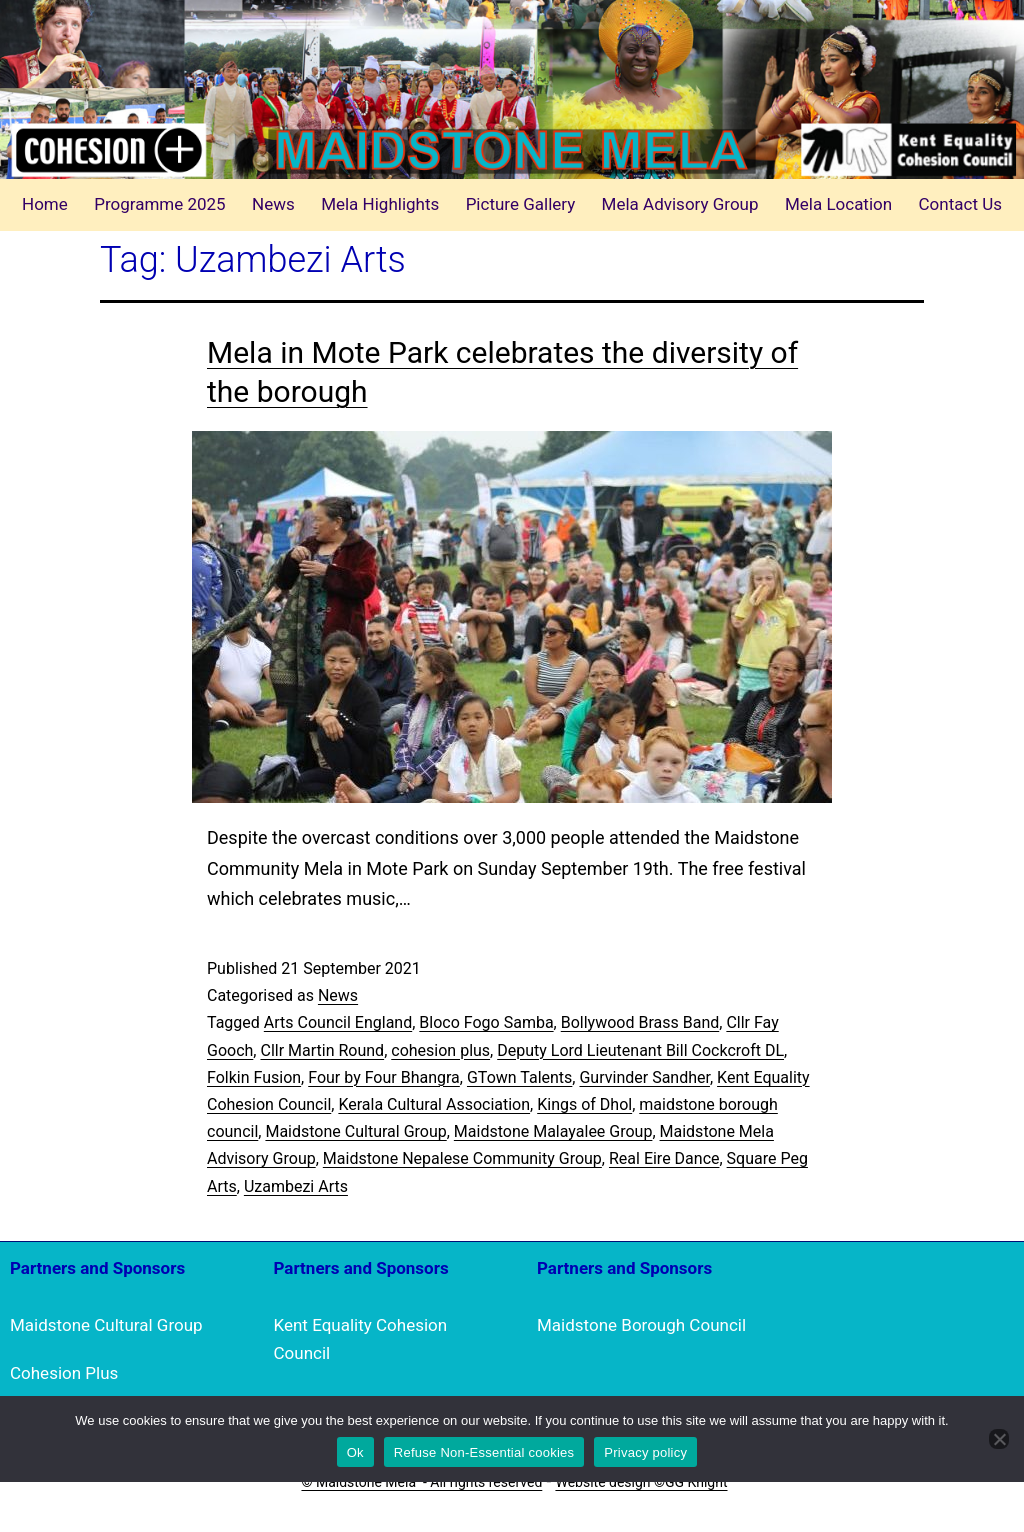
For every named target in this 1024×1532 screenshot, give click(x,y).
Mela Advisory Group (680, 204)
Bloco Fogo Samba (486, 1022)
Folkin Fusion (254, 1077)
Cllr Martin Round (322, 1050)
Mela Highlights (380, 204)
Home (45, 204)
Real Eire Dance (664, 1158)
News (273, 204)
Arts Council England (338, 1022)
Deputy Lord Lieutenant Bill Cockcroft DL (640, 1050)
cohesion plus (440, 1050)
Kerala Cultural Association (434, 1104)
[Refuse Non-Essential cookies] (999, 1439)
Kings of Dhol (584, 1104)
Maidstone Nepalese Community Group (462, 1158)
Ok (355, 1452)
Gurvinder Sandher (644, 1077)
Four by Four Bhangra (384, 1077)
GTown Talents (519, 1077)
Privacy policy (645, 1452)
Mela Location (838, 204)
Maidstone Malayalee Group (553, 1131)
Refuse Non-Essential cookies (484, 1452)
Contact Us (960, 204)
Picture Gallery (521, 204)
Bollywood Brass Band (640, 1022)
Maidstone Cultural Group (355, 1131)
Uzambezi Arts (296, 1186)
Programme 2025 (160, 204)
